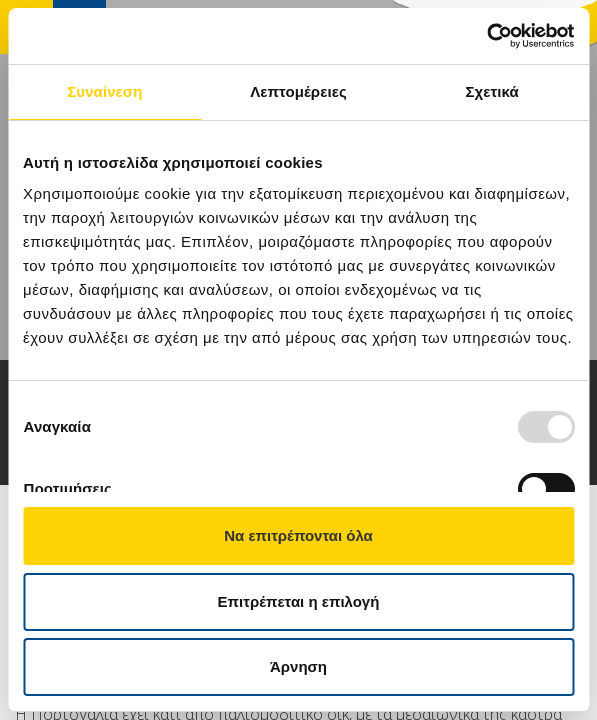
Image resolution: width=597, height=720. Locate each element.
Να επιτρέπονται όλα (298, 535)
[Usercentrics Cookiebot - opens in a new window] (486, 36)
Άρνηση (298, 666)
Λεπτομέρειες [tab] (298, 91)
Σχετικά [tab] (491, 91)
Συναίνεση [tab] (104, 91)
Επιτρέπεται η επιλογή (299, 601)
